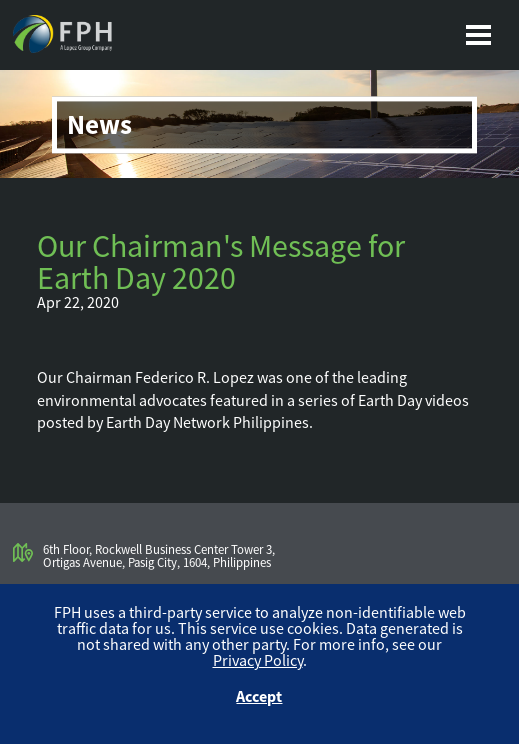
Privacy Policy (258, 660)
